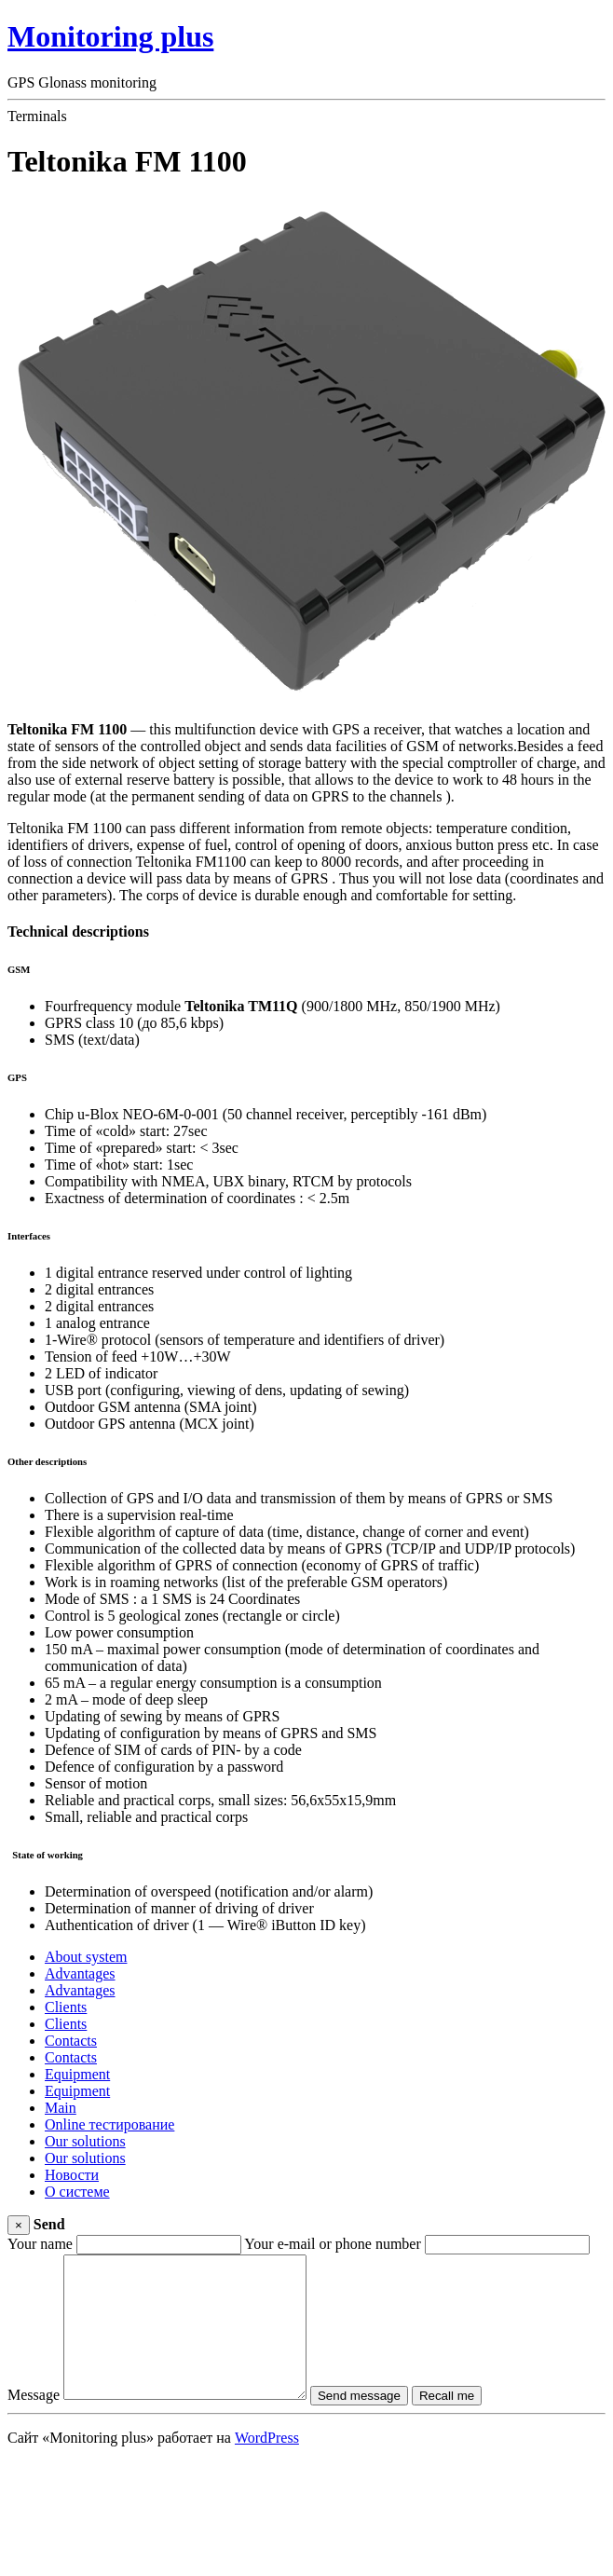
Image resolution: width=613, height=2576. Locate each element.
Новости (72, 2175)
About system (86, 1957)
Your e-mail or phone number (332, 2244)
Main (60, 2108)
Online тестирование (109, 2124)
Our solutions (85, 2141)
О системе (77, 2191)
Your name (40, 2244)
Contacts (71, 2040)
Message (33, 2423)
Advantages (80, 1973)
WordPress (267, 2465)
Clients (66, 2007)
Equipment (77, 2074)
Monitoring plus (110, 36)
